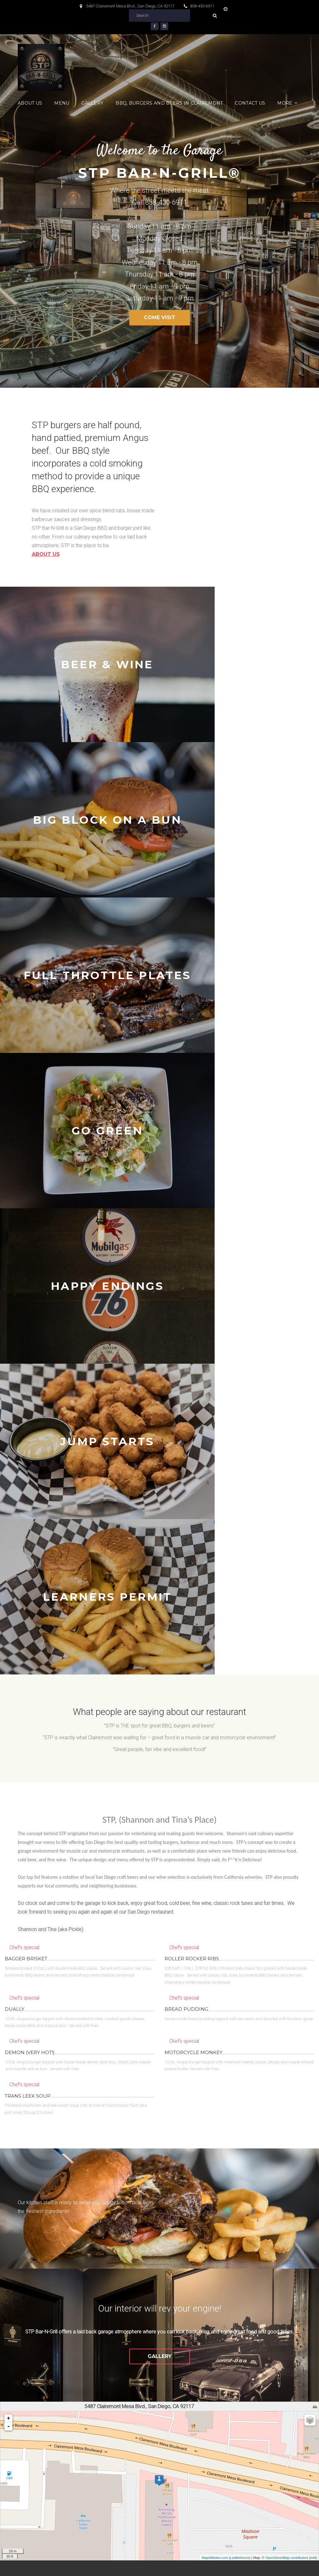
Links (285, 2533)
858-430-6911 (202, 6)
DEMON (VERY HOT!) (30, 1586)
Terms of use (116, 2566)
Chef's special (24, 1481)
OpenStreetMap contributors (286, 2091)
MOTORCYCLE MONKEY (193, 1586)
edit (313, 2091)
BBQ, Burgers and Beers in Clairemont (169, 103)
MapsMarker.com (215, 2091)
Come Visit (159, 317)
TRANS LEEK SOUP (27, 1630)
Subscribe (271, 2411)
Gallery (92, 103)
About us (46, 554)
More (284, 103)
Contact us (250, 103)
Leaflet (235, 2091)
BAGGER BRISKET (26, 1492)
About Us (30, 103)
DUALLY (14, 1543)
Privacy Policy (152, 2566)
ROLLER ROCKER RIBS (191, 1492)
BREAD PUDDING (186, 1543)
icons (245, 2091)
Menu (61, 103)
